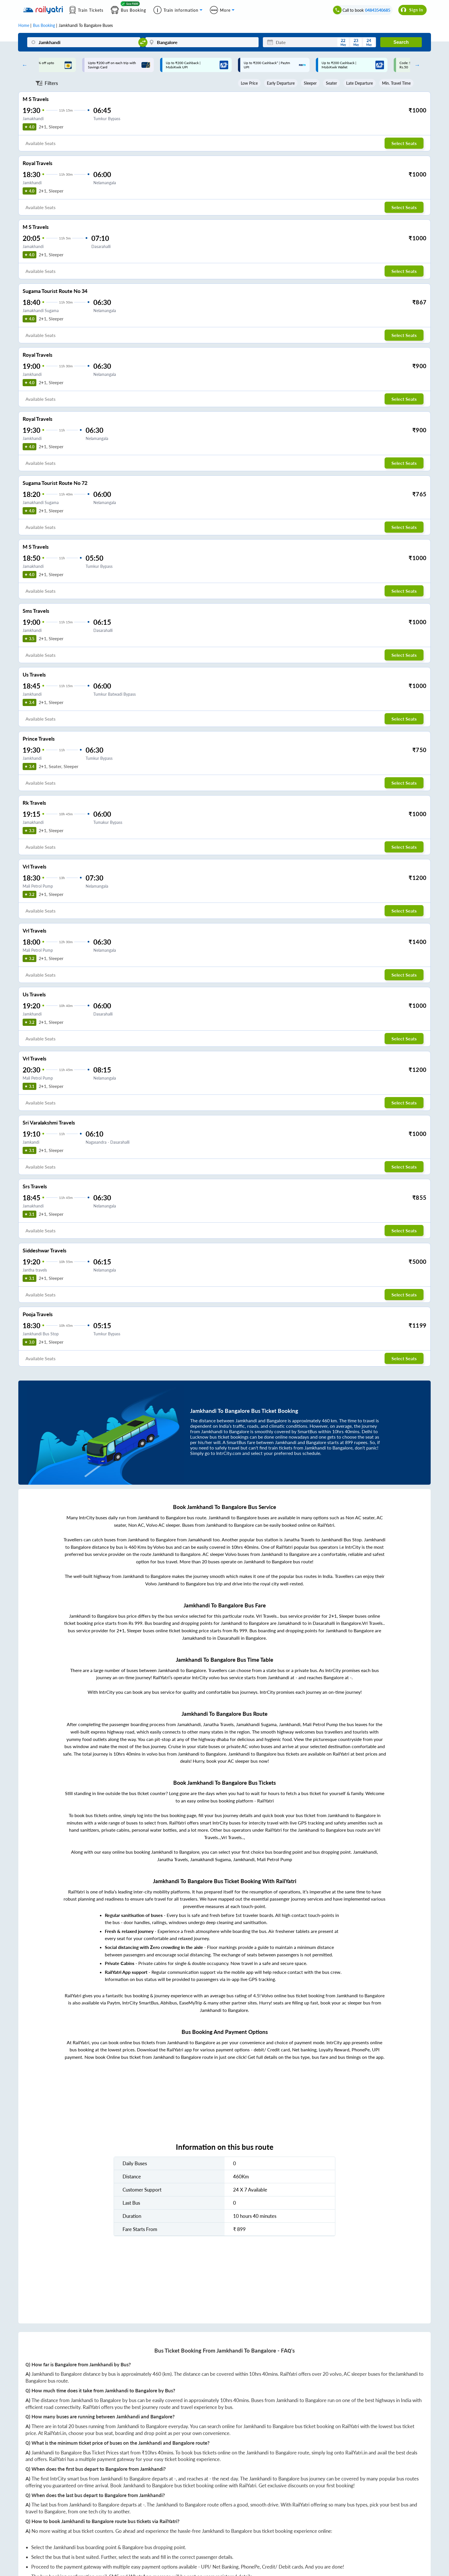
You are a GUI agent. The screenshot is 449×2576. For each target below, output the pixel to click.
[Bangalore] (202, 42)
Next (415, 65)
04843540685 (377, 10)
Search (401, 42)
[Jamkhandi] (83, 42)
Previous (23, 65)
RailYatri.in (55, 2433)
